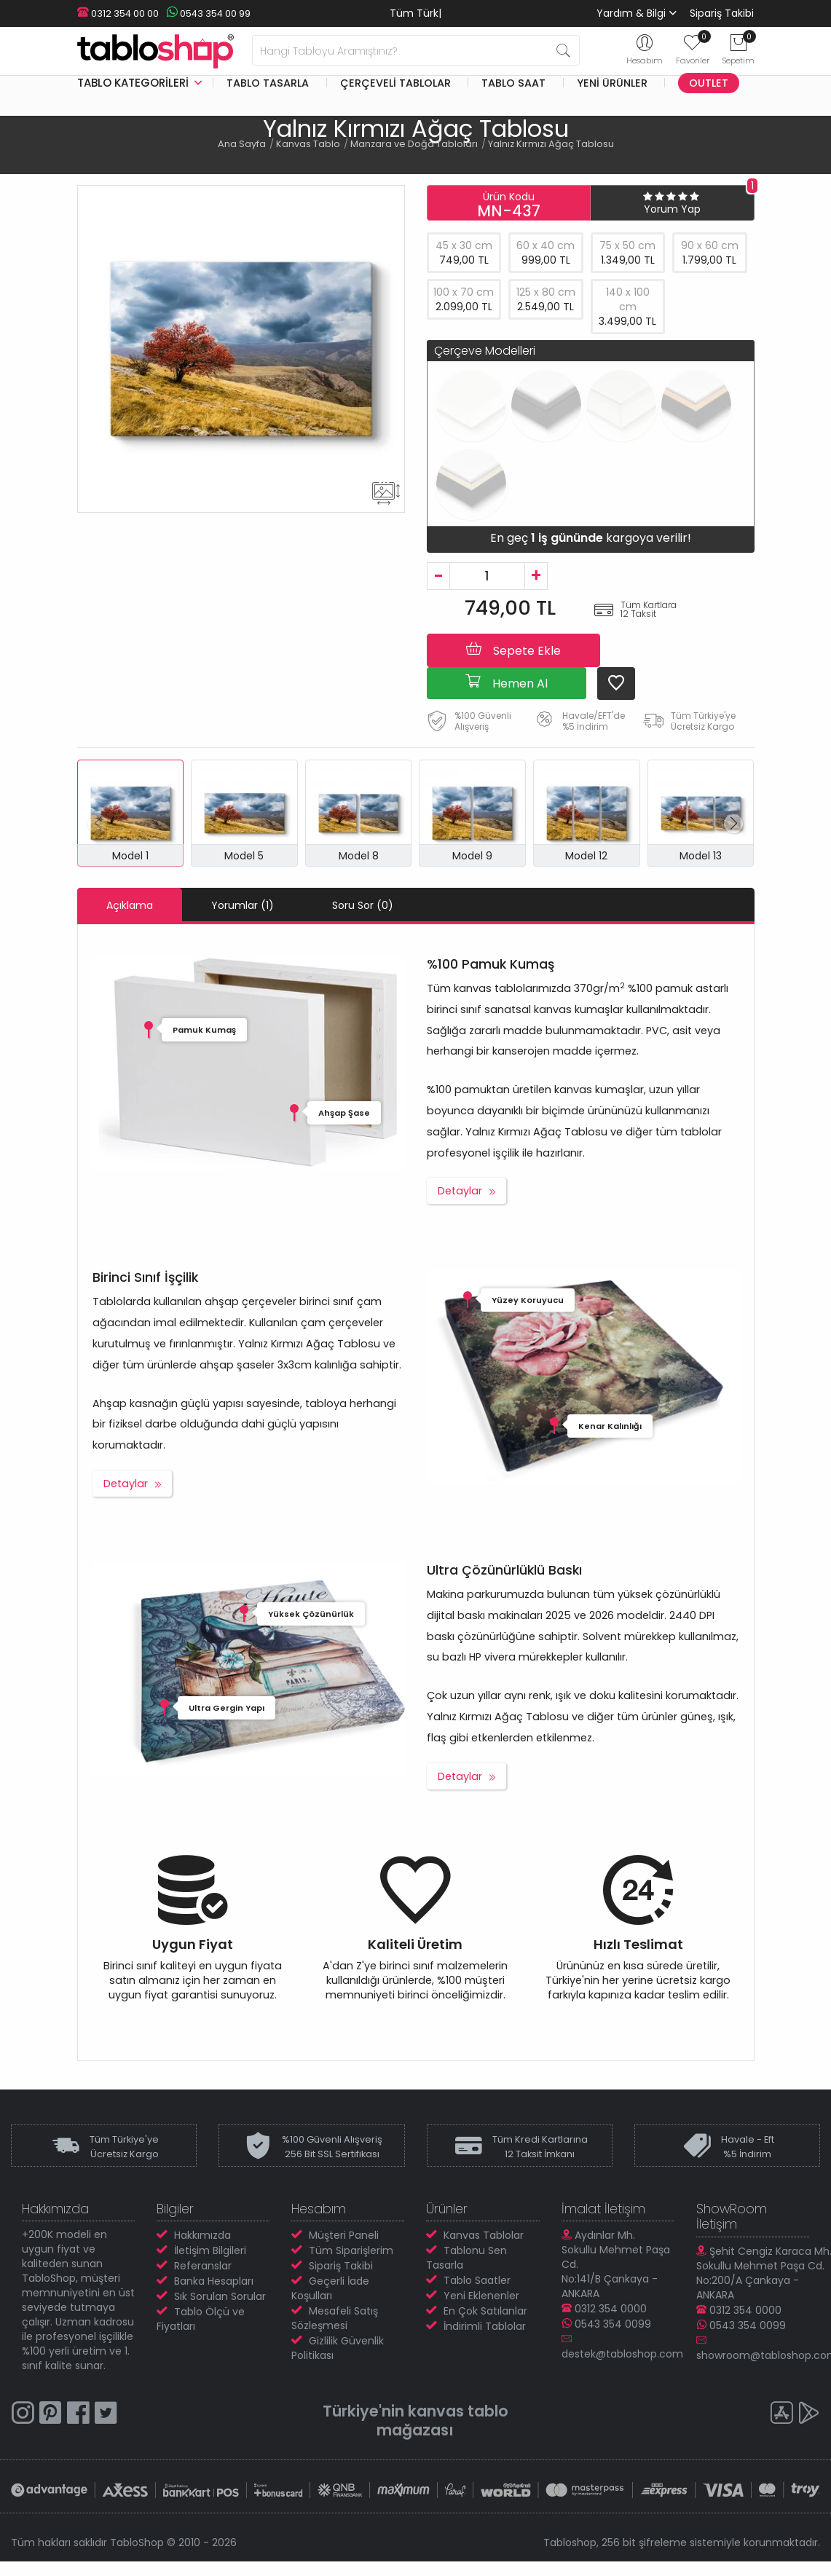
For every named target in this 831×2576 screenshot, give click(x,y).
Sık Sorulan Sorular (220, 2296)
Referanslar (203, 2265)
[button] (734, 824)
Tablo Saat (513, 83)
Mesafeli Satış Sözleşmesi (334, 2318)
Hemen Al (506, 682)
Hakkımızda (202, 2235)
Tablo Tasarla (268, 83)
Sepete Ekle (513, 649)
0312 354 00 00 (118, 13)
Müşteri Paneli (344, 2235)
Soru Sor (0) (362, 905)
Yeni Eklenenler (481, 2295)
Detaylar (460, 1190)
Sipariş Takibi (722, 13)
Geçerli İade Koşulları (330, 2288)
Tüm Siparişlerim (351, 2250)
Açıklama (129, 905)
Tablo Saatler (477, 2280)
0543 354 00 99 (208, 13)
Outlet (708, 83)
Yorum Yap (672, 209)
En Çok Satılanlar (485, 2311)
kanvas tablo (458, 2411)
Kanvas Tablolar (484, 2235)
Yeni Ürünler (612, 83)
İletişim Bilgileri (210, 2250)
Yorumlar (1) (242, 905)
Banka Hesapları (213, 2281)
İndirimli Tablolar (485, 2326)
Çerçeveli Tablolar (395, 83)
